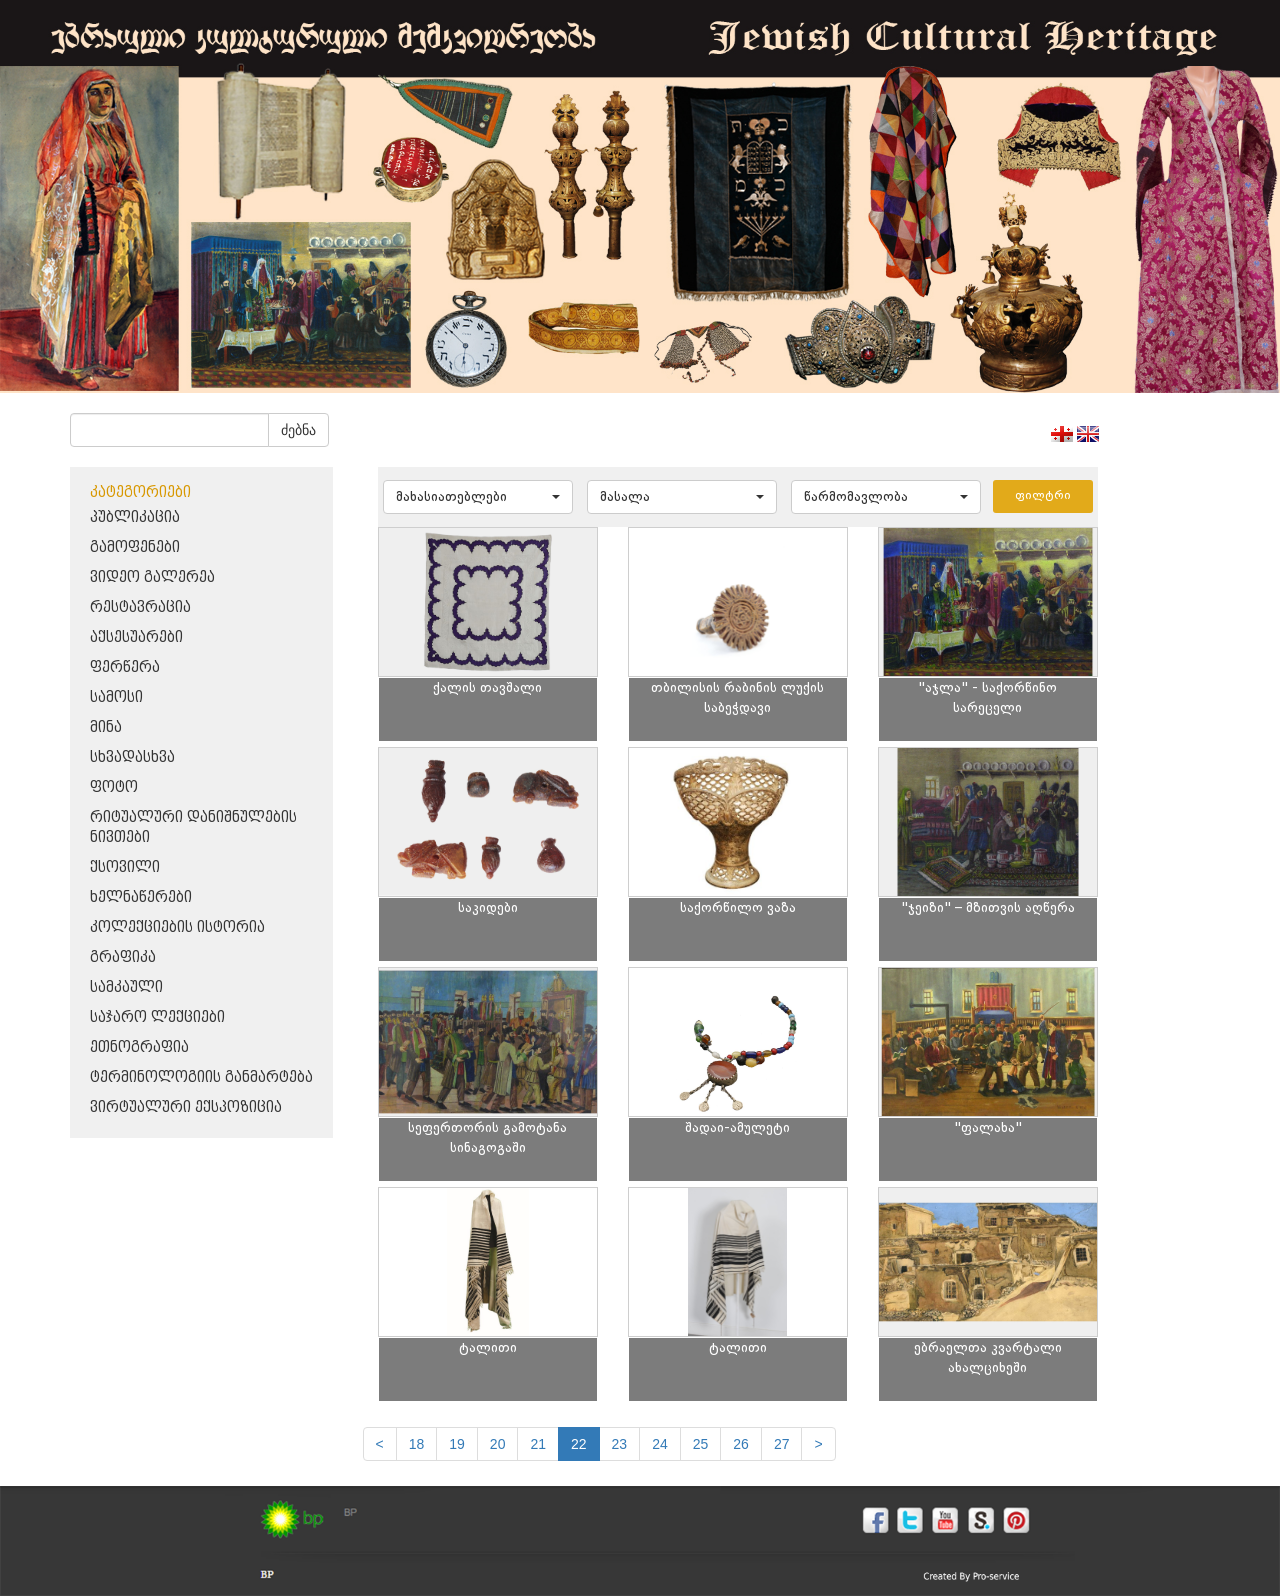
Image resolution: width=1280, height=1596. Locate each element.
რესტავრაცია (140, 607)
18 (417, 1444)
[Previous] (380, 1444)
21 (538, 1444)
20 (498, 1444)
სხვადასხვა (132, 757)
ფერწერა (125, 667)
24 (660, 1444)
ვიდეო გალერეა (152, 577)
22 (579, 1444)
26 (741, 1444)
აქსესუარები (136, 637)
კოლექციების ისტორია (177, 927)
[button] (478, 497)
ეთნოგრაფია (139, 1047)
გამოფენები (135, 547)
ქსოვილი (125, 867)
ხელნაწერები (141, 897)
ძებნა (298, 430)
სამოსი (116, 697)
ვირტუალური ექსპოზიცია (186, 1107)
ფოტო (114, 787)
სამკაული (126, 987)
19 (457, 1444)
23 (620, 1444)
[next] (818, 1444)
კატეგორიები (140, 492)
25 (701, 1444)
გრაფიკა (123, 957)
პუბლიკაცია (135, 517)
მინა (106, 727)
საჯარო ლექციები (157, 1017)
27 (782, 1444)
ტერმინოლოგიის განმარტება (201, 1077)
